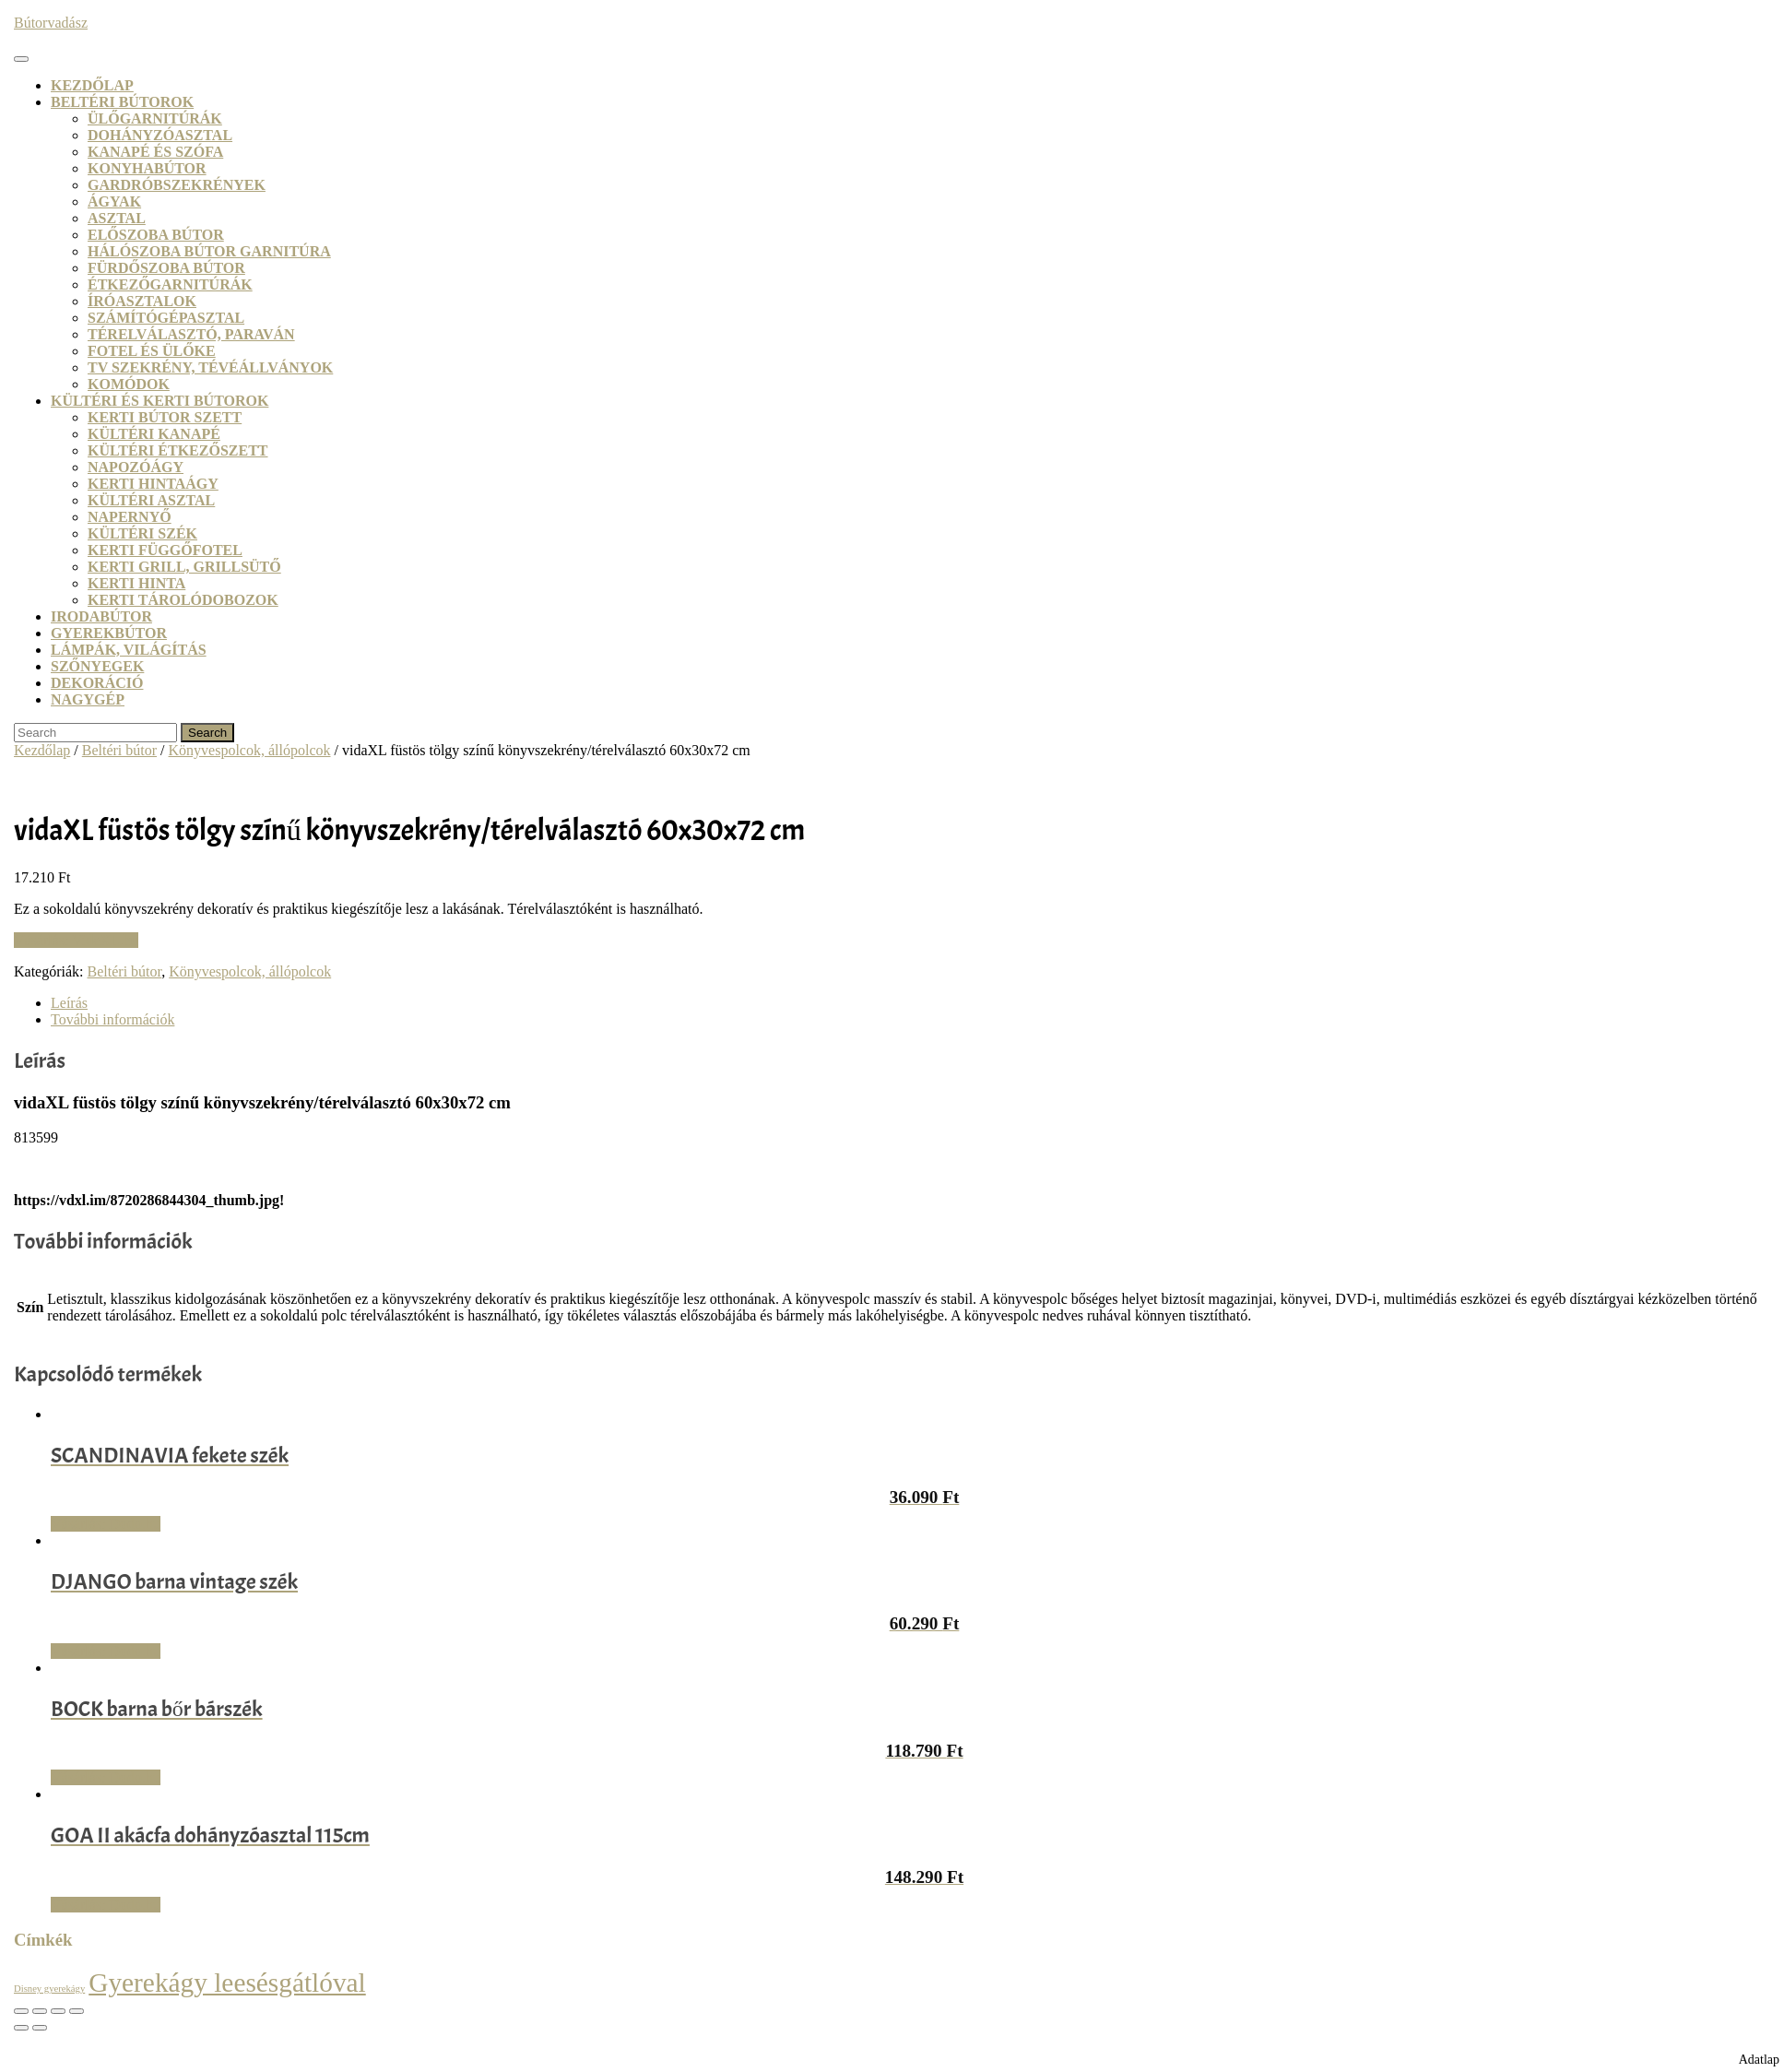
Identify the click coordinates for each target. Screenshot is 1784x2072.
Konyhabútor (147, 168)
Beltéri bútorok (122, 102)
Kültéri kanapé (154, 434)
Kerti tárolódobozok (183, 600)
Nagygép (87, 699)
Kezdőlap (92, 85)
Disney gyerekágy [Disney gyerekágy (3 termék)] (49, 1988)
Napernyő (129, 517)
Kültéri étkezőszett (178, 450)
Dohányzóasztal (160, 135)
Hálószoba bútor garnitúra (209, 251)
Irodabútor (101, 616)
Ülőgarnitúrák (155, 118)
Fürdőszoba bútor (166, 268)
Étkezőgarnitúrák (170, 284)
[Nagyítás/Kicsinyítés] (21, 2011)
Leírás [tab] (69, 1003)
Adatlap (1759, 2059)
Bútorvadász (51, 22)
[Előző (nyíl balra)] (21, 2028)
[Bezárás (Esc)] (76, 2011)
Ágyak (114, 201)
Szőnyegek (97, 666)
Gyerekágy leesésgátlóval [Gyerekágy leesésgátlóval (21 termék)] (227, 1982)
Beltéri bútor (119, 750)
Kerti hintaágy (153, 483)
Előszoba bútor (156, 235)
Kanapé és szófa (155, 152)
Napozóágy (135, 467)
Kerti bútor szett (165, 417)
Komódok (129, 384)
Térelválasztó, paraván (191, 334)
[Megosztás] (58, 2011)
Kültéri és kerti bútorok (159, 400)
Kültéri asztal (151, 500)
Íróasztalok (142, 301)
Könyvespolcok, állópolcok (250, 750)
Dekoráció (97, 683)
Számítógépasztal (166, 318)
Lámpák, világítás (129, 649)
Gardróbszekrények (177, 185)
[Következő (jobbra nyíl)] (39, 2028)
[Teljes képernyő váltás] (39, 2011)
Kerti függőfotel (165, 550)
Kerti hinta (136, 583)
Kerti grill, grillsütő (184, 566)
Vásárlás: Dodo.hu (105, 1524)
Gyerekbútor (109, 633)
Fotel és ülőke (152, 351)
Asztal (117, 218)
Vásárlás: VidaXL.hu (76, 940)
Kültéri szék (142, 533)
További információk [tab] (112, 1019)
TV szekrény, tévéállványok (210, 367)
